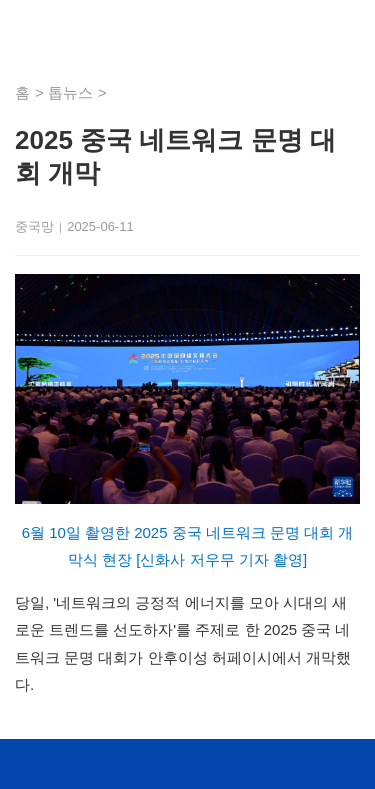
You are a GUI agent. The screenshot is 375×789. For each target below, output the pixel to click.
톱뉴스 (70, 92)
